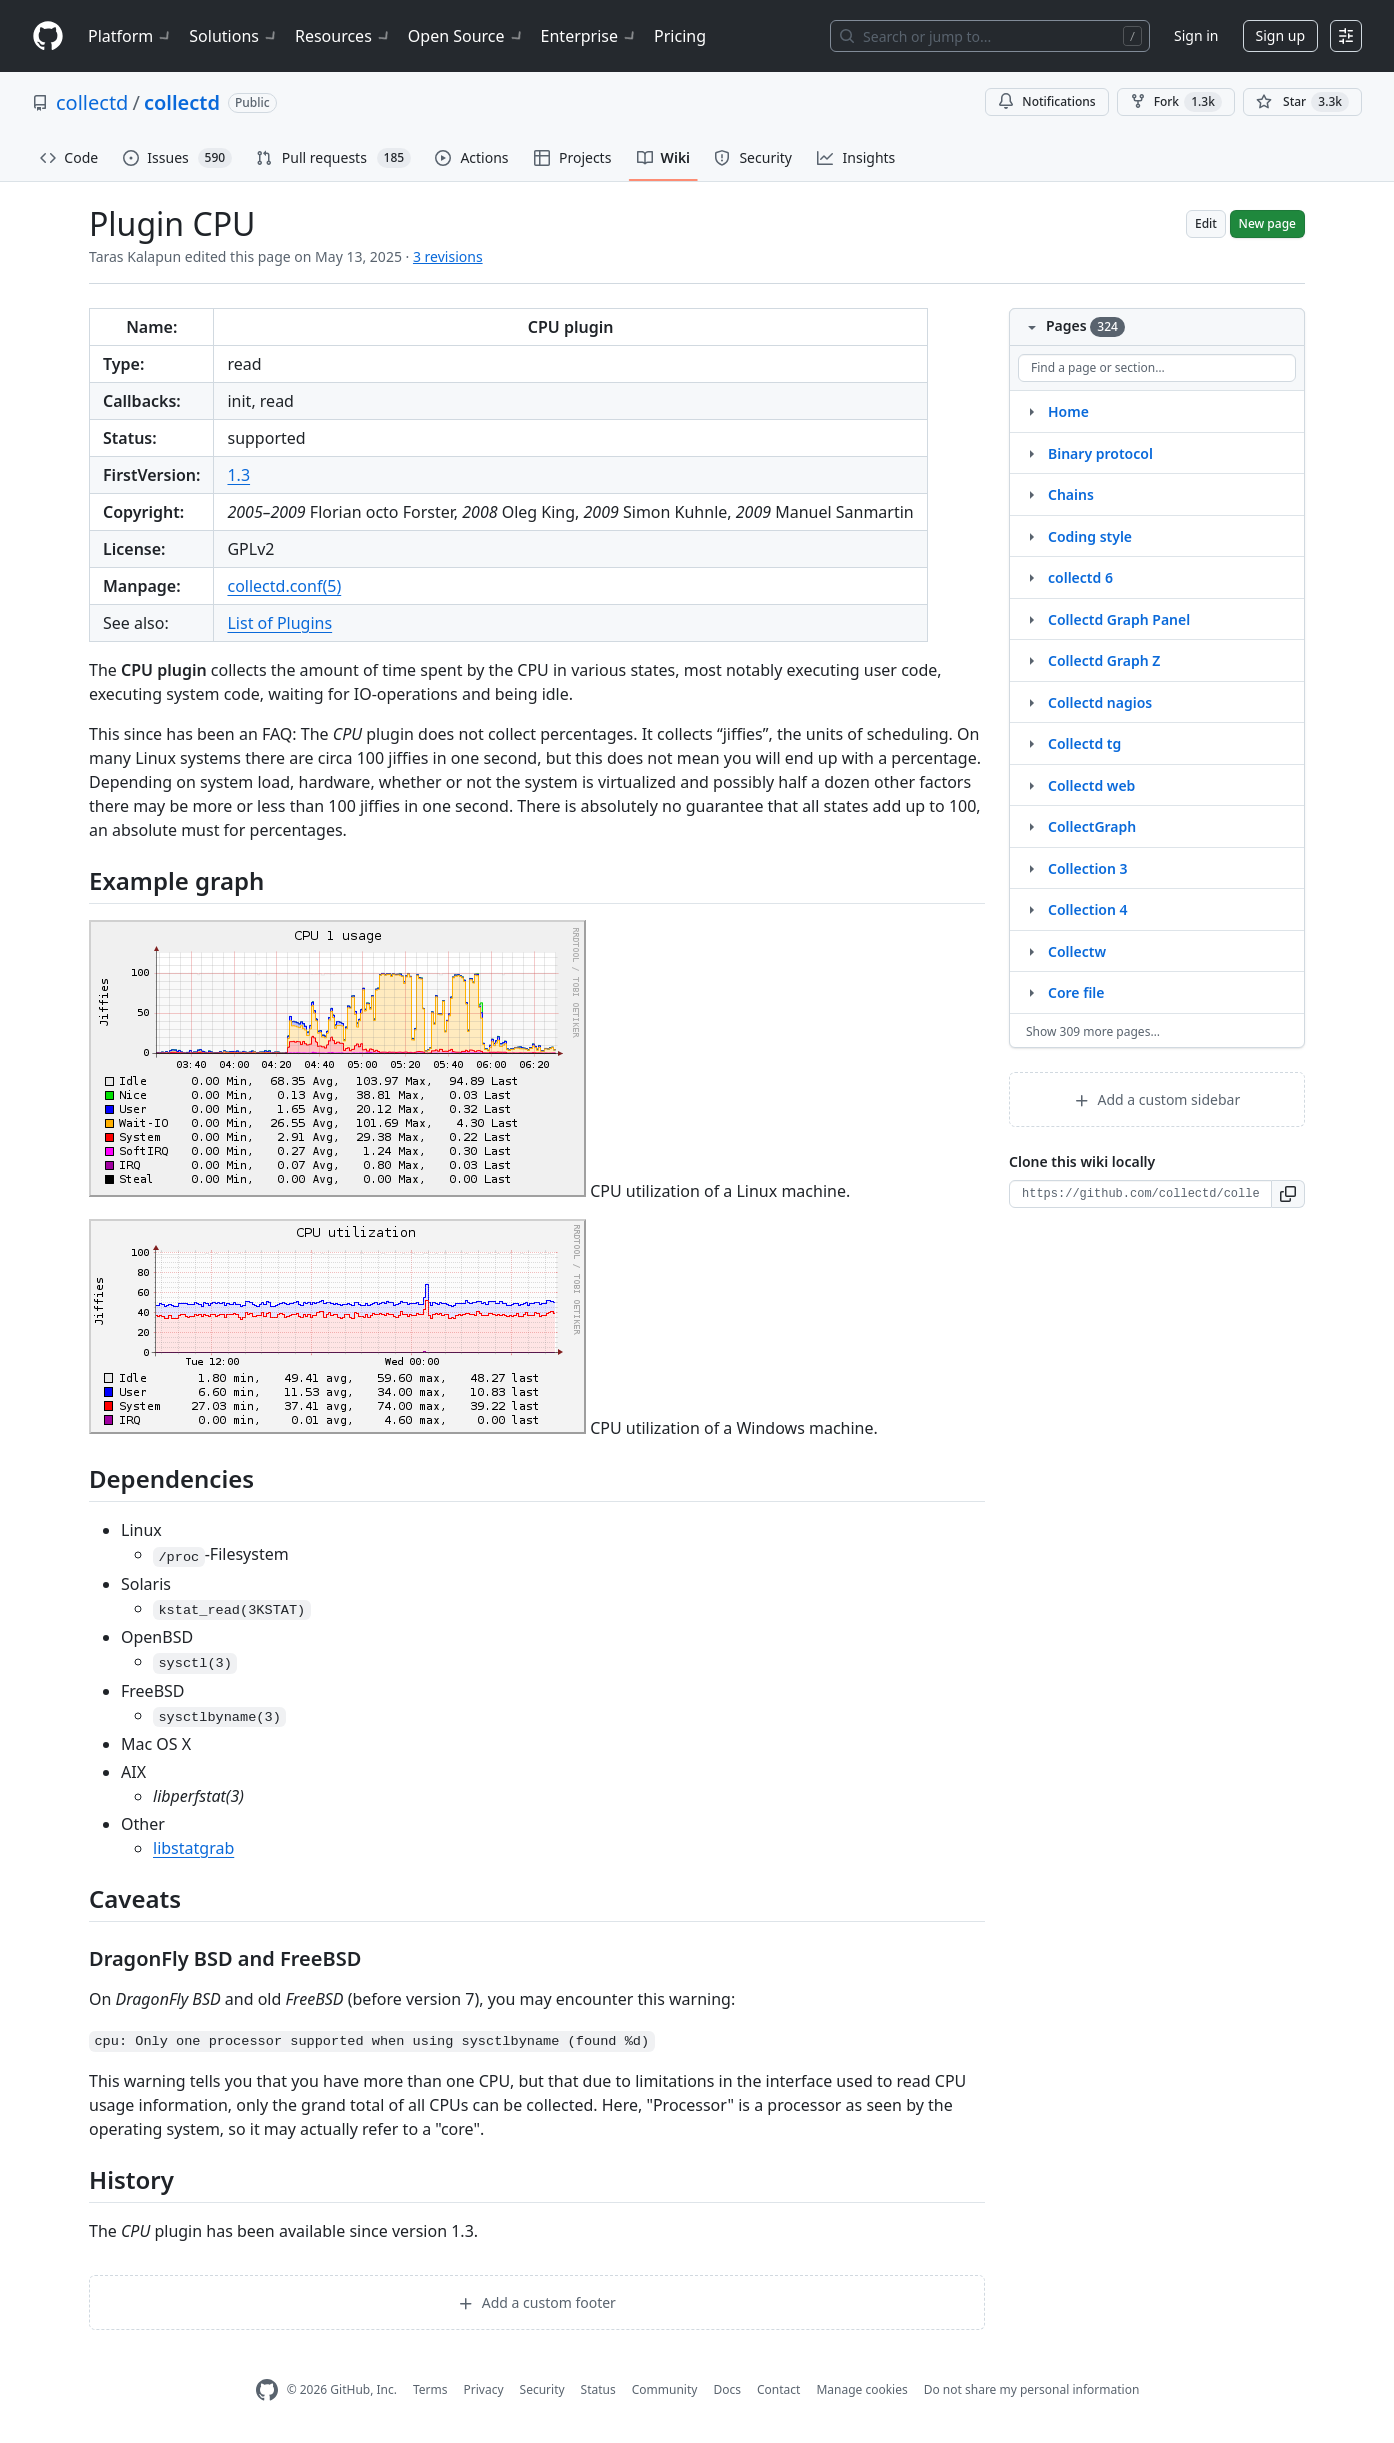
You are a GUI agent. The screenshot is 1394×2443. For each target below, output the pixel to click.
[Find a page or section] (1157, 368)
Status (598, 2389)
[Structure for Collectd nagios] (1031, 702)
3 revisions (448, 256)
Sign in (1196, 35)
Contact (778, 2389)
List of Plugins (279, 623)
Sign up (1280, 35)
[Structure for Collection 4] (1031, 909)
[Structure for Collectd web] (1031, 785)
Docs (727, 2389)
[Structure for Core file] (1031, 992)
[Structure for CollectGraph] (1031, 826)
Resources (343, 36)
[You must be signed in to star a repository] (1302, 102)
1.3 (238, 475)
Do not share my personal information (1032, 2389)
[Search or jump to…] (990, 36)
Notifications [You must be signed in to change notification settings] (1046, 101)
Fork (1176, 102)
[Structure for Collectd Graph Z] (1031, 660)
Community (665, 2389)
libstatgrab (193, 1848)
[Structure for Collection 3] (1031, 868)
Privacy (484, 2389)
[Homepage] (48, 36)
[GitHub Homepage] (267, 2390)
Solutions (234, 36)
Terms (430, 2389)
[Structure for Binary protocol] (1031, 453)
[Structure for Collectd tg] (1031, 743)
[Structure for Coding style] (1031, 536)
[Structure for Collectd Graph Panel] (1031, 619)
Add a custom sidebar (1157, 1099)
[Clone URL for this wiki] (1140, 1194)
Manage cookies (861, 2389)
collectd (92, 102)
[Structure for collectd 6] (1031, 577)
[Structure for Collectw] (1031, 951)
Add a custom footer (537, 2302)
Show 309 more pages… (1093, 1031)
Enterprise (589, 36)
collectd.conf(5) (284, 586)
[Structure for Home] (1031, 411)
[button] (1288, 1194)
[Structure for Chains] (1031, 494)
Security (542, 2389)
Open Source (466, 36)
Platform (130, 36)
